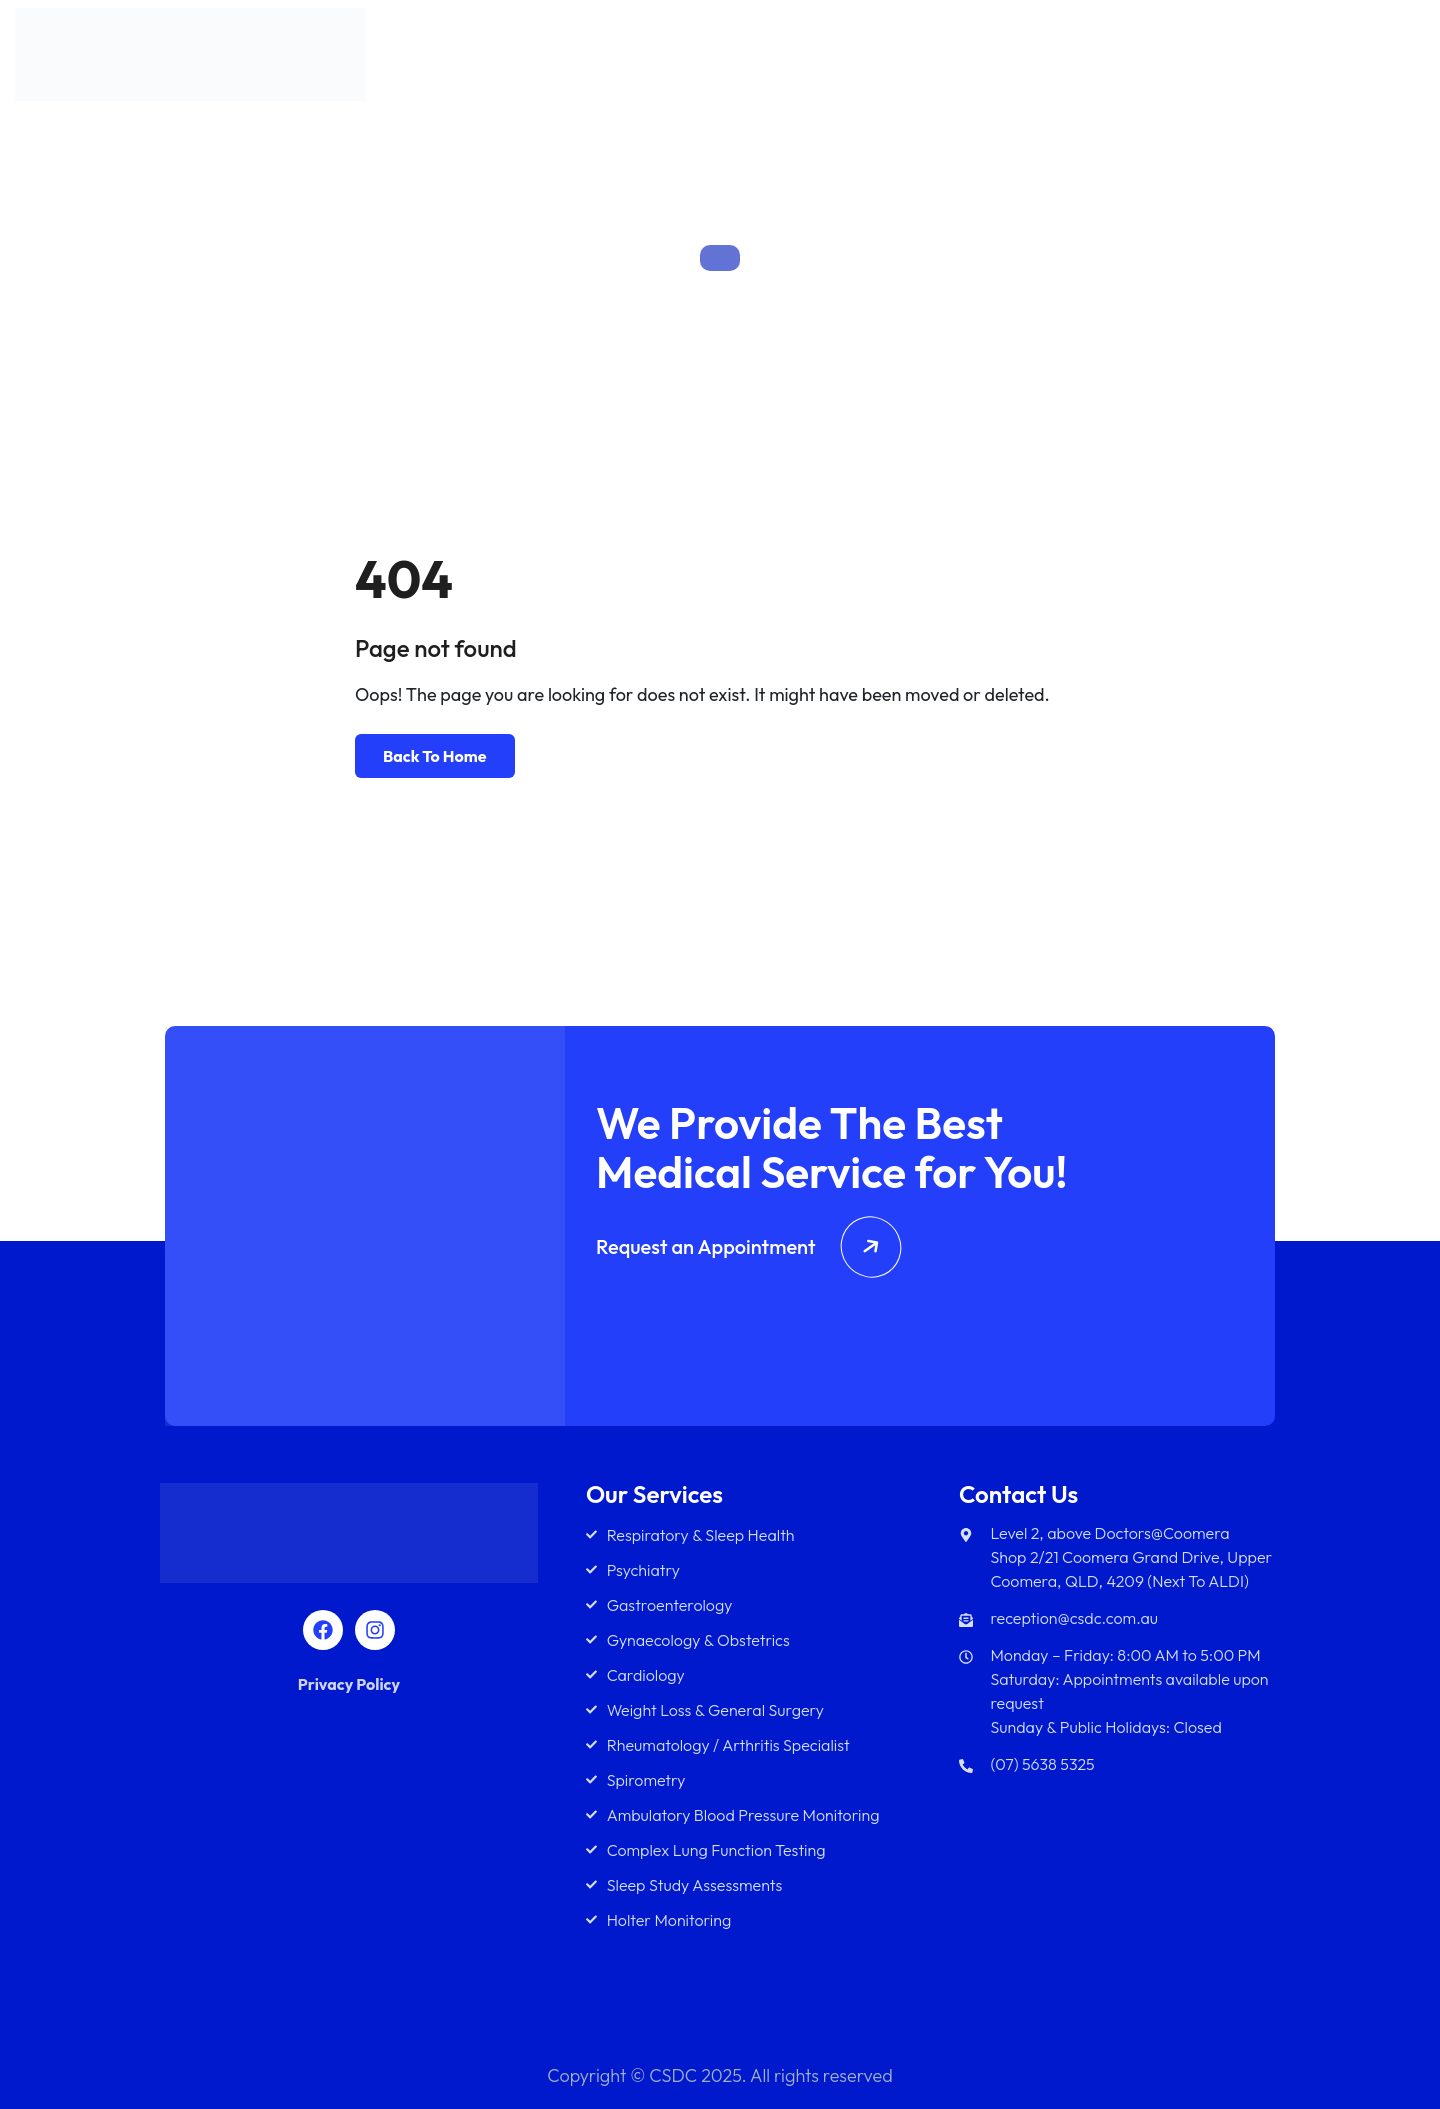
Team (1056, 59)
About (877, 59)
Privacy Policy (349, 1684)
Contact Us (1361, 59)
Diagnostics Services (1198, 59)
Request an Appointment (748, 1246)
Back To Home (435, 756)
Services (960, 59)
